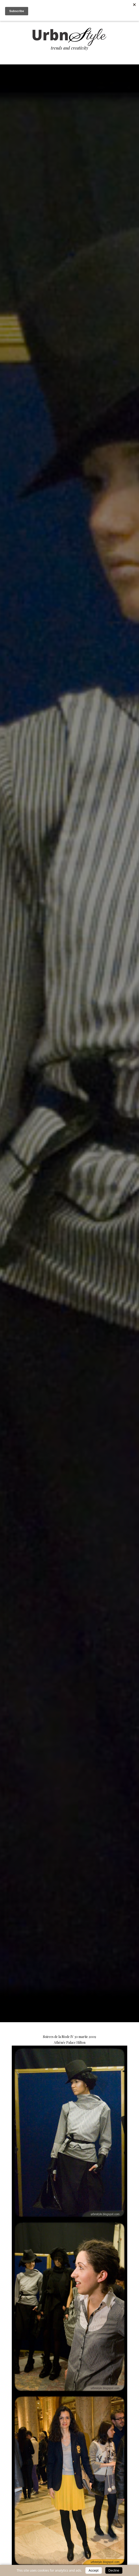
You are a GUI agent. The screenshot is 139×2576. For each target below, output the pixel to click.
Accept (94, 2570)
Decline (114, 2570)
